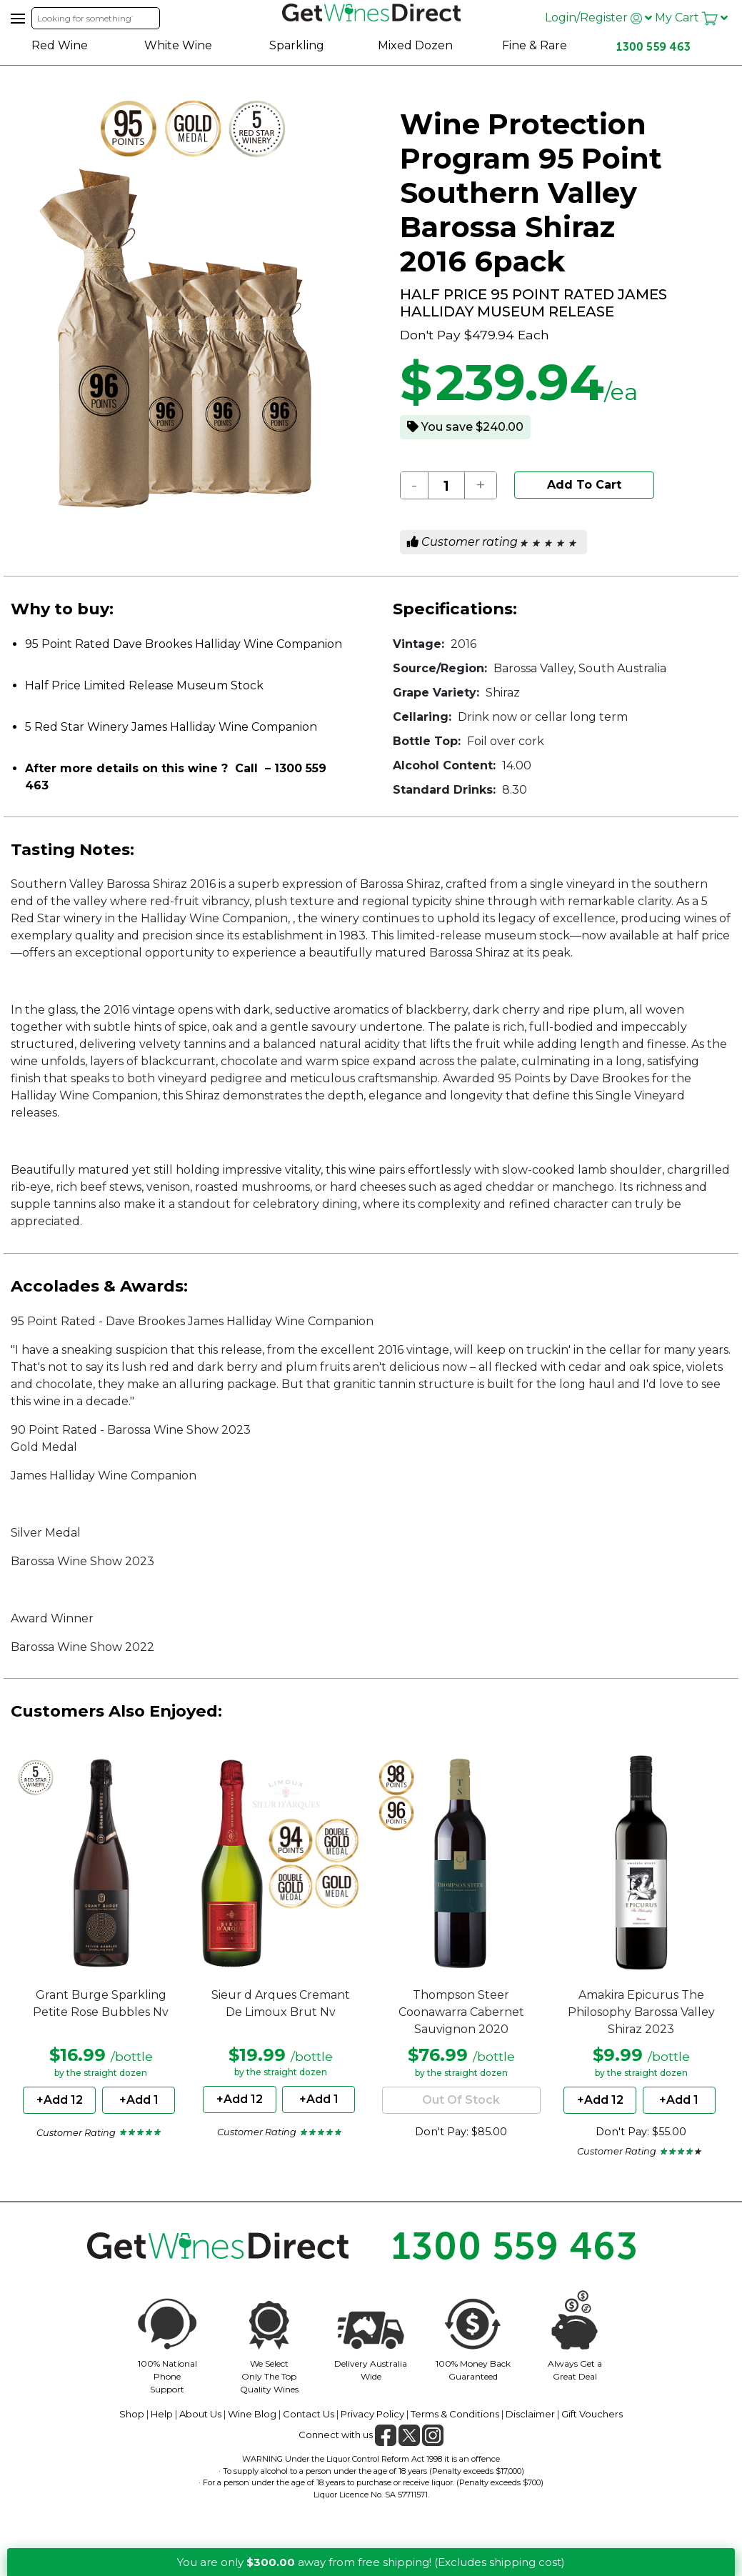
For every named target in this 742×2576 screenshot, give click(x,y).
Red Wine (59, 45)
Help (162, 2414)
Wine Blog (252, 2414)
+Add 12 (59, 2100)
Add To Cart (584, 484)
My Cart (691, 17)
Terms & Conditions (455, 2414)
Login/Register (598, 17)
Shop (131, 2414)
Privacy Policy (372, 2414)
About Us (200, 2414)
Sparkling (296, 45)
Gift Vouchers (592, 2414)
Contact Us (308, 2414)
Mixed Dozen (415, 45)
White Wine (178, 45)
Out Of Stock (461, 2100)
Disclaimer (530, 2414)
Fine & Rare (534, 45)
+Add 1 (139, 2100)
